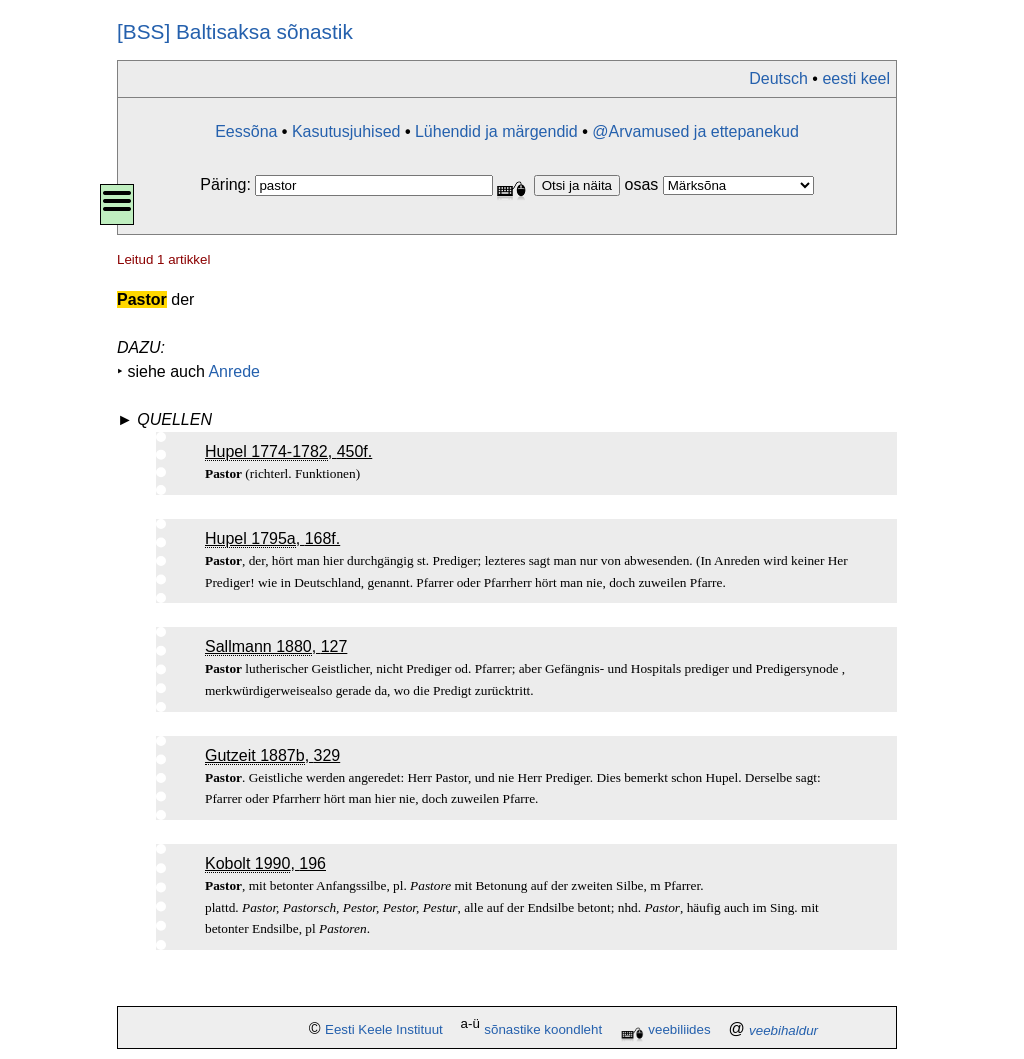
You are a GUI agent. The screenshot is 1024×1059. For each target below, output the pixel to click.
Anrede (234, 371)
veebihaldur (783, 1030)
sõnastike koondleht (543, 1030)
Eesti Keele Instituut (384, 1030)
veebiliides (679, 1030)
